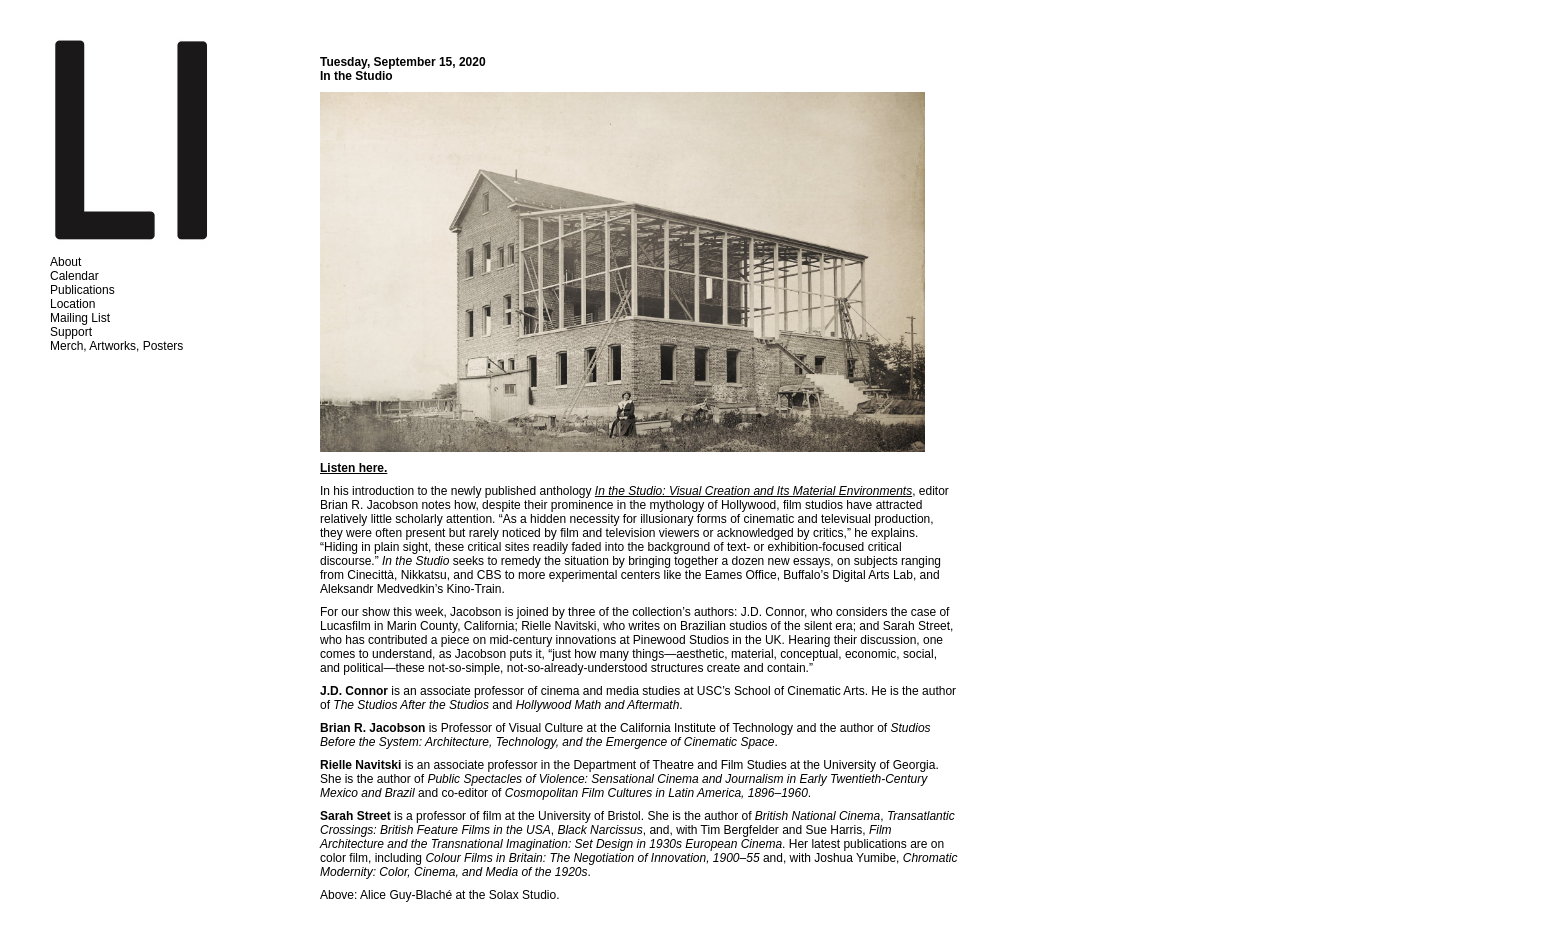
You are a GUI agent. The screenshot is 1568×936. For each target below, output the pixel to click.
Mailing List (80, 318)
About (65, 262)
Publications (82, 290)
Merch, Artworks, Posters (116, 346)
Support (71, 332)
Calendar (74, 276)
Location (72, 304)
